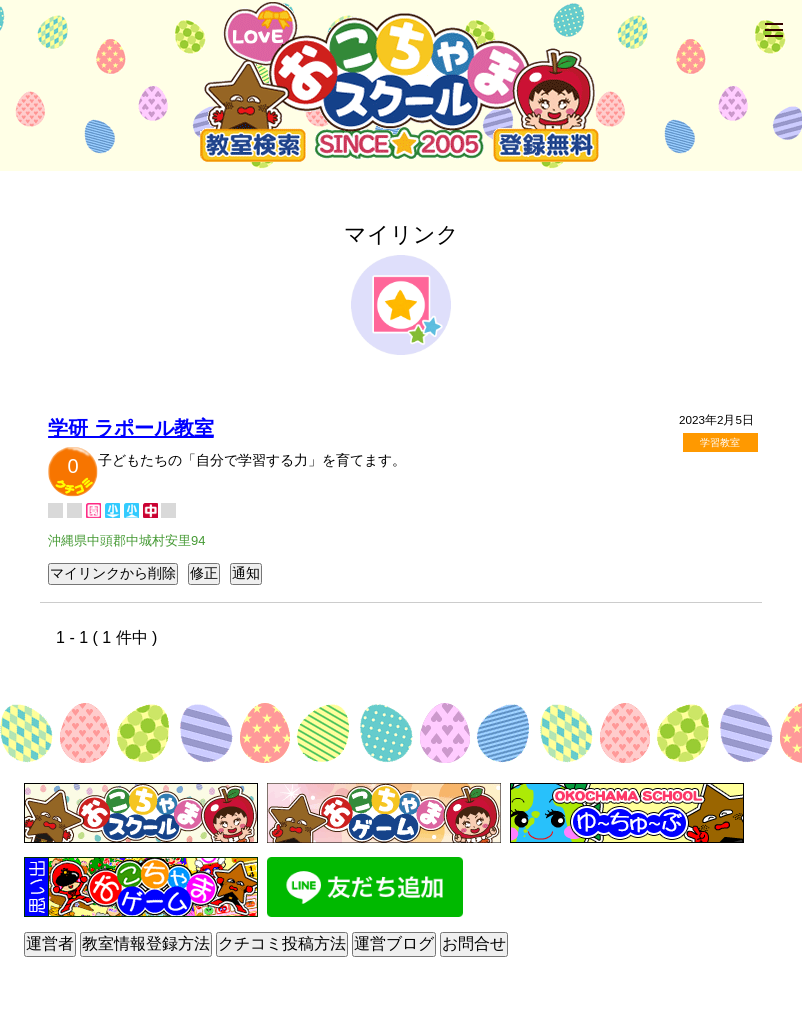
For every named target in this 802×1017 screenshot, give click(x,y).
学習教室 (720, 442)
